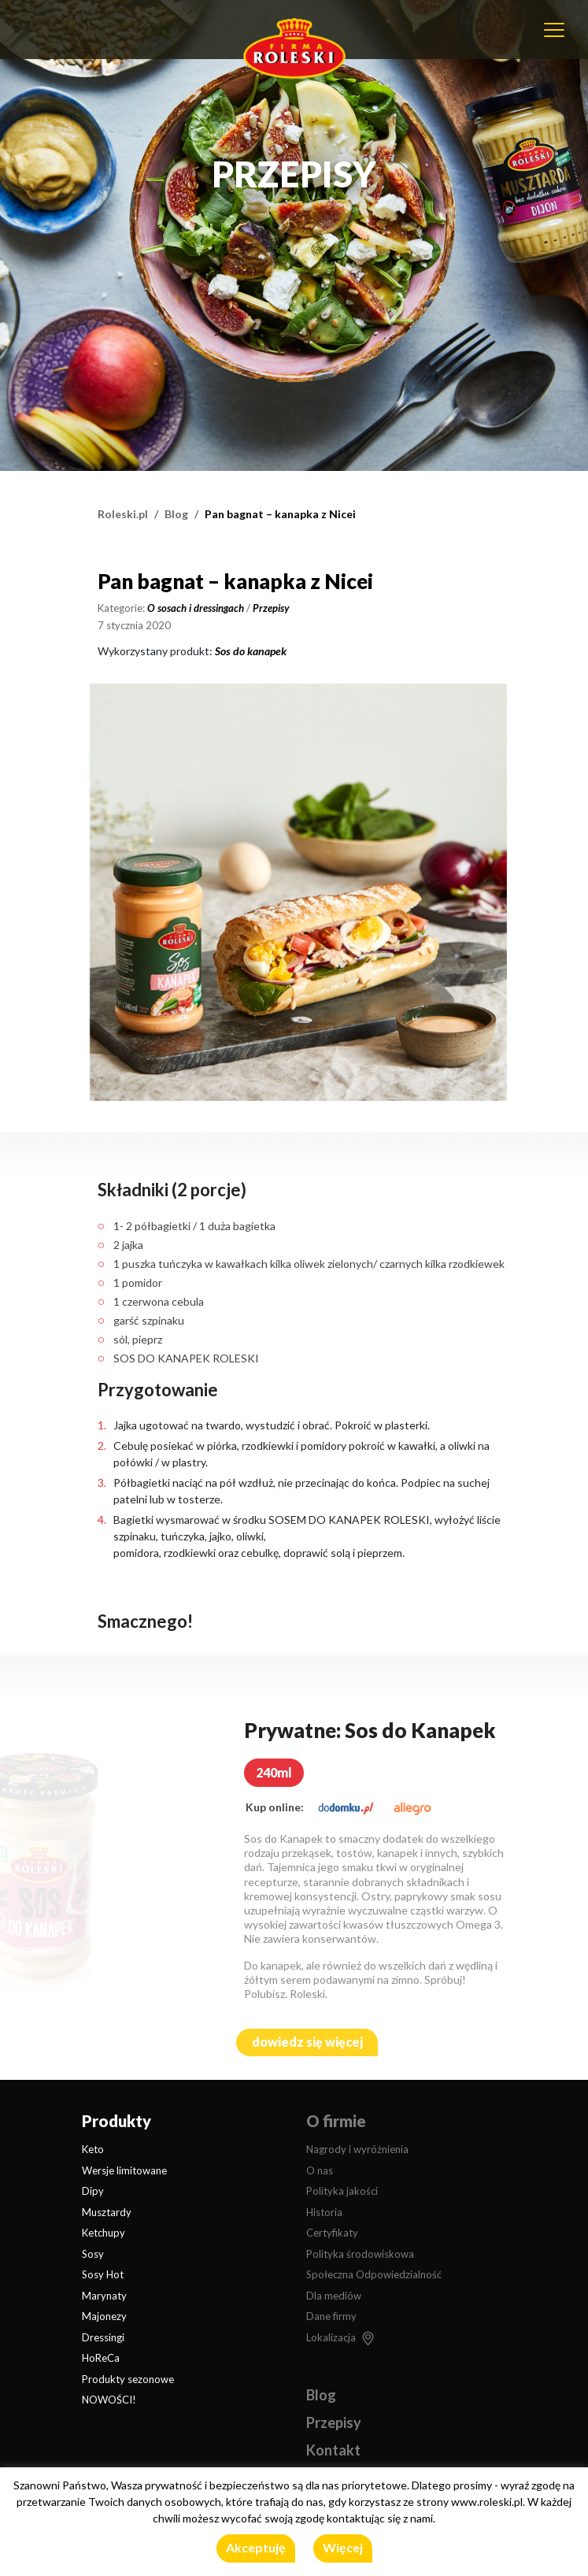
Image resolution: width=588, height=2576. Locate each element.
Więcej (343, 2547)
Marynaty (104, 2295)
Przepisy (271, 608)
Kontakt (333, 2450)
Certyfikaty (332, 2232)
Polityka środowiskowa (360, 2254)
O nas (319, 2170)
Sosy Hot (103, 2274)
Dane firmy (331, 2316)
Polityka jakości (342, 2191)
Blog (176, 514)
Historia (324, 2212)
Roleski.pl (123, 514)
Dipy (93, 2191)
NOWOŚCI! (109, 2399)
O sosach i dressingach (195, 608)
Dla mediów (333, 2295)
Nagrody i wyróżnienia (357, 2149)
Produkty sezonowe (128, 2379)
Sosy (93, 2254)
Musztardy (106, 2212)
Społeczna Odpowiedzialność (374, 2274)
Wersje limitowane (124, 2170)
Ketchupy (103, 2232)
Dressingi (103, 2337)
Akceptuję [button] (256, 2547)
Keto (93, 2149)
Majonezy (104, 2316)
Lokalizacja (331, 2337)
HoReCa (101, 2358)
